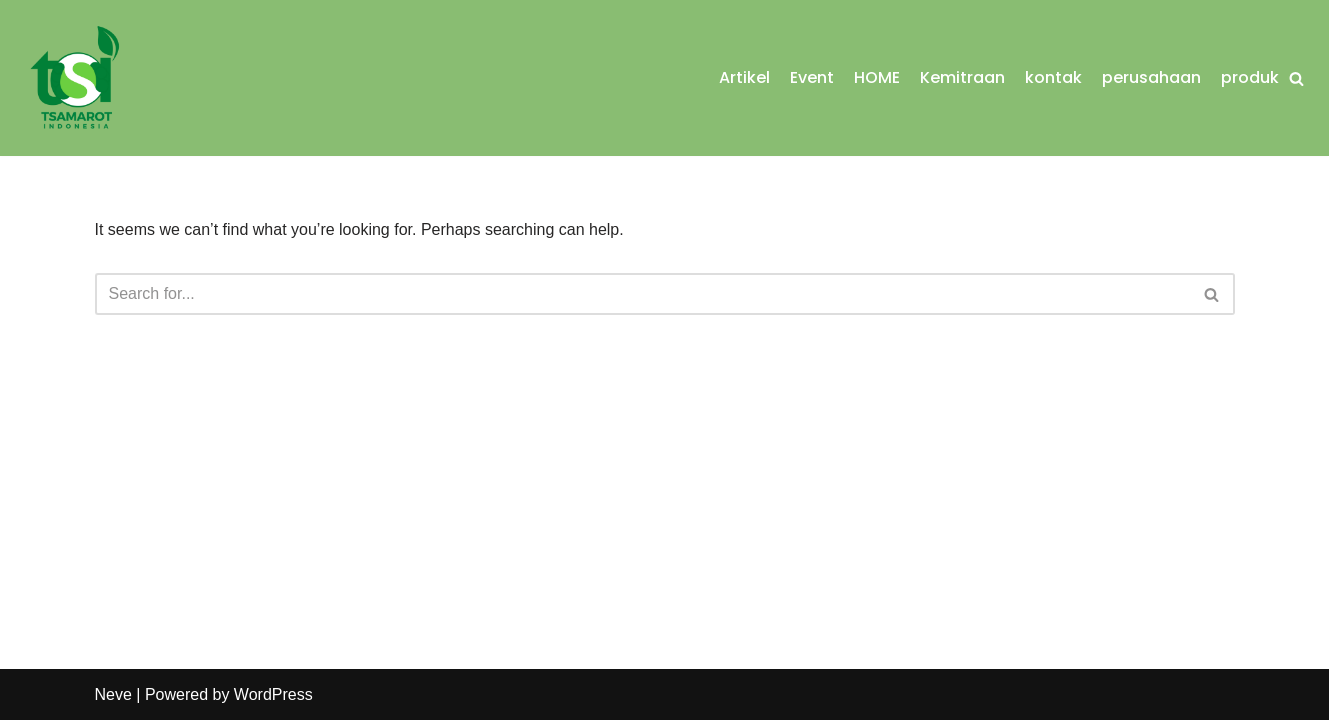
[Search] (1296, 78)
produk (1250, 77)
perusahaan (1151, 77)
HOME (877, 77)
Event (812, 77)
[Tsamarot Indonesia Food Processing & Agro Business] (75, 78)
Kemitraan (962, 77)
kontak (1053, 77)
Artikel (744, 77)
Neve (113, 694)
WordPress (273, 694)
